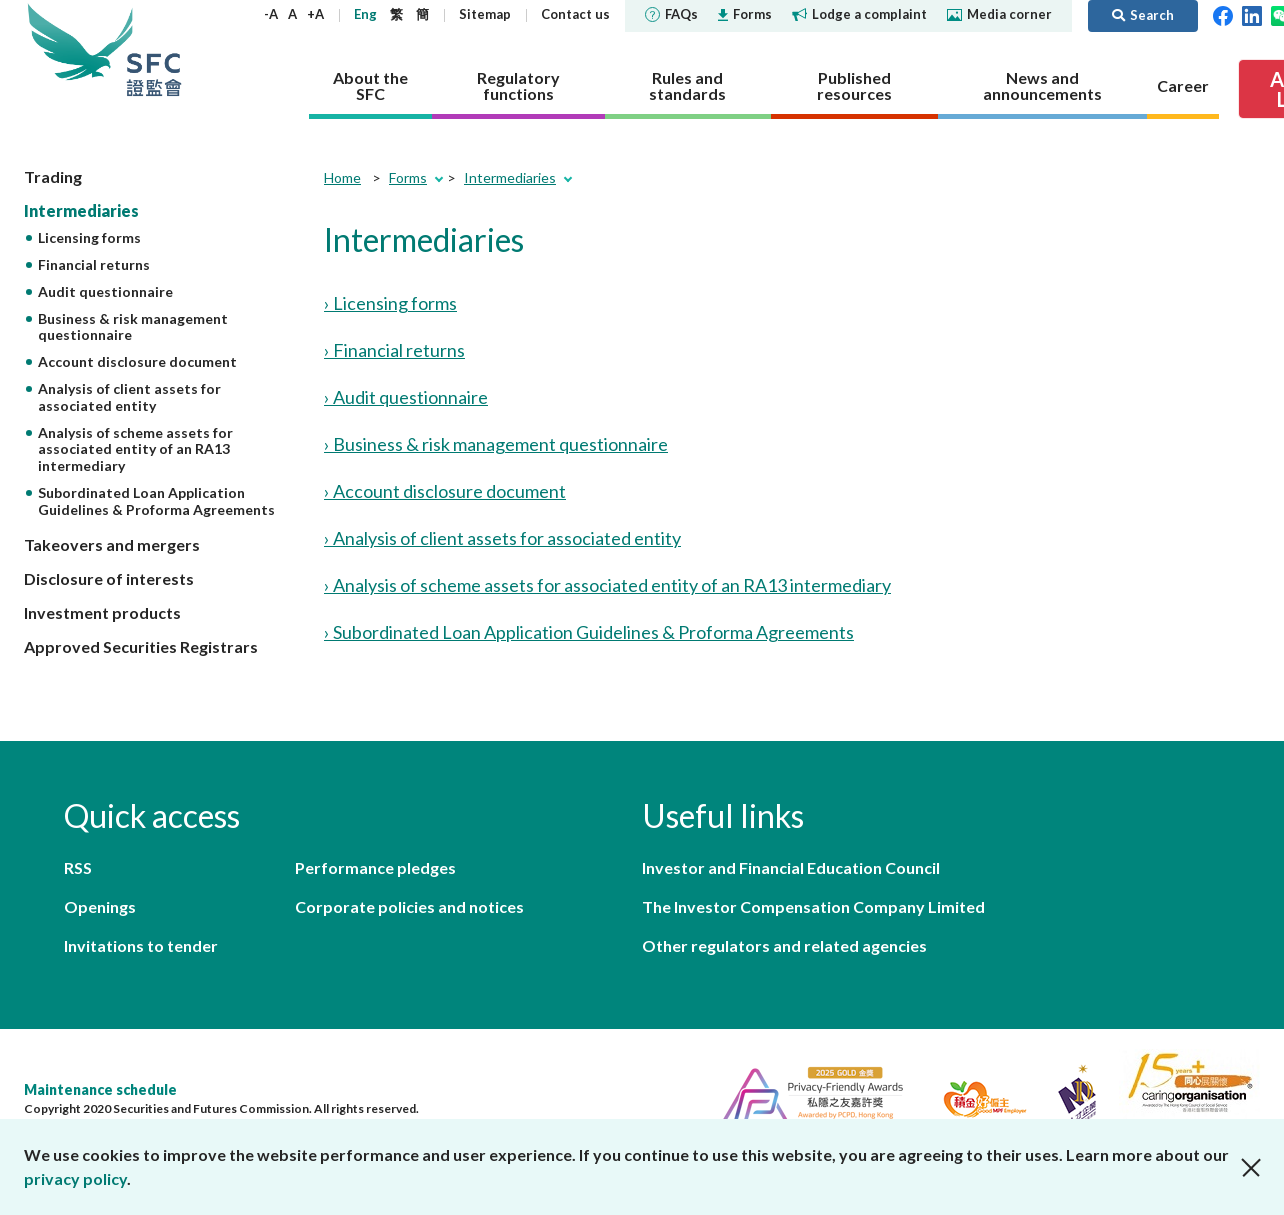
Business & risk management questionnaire (133, 327)
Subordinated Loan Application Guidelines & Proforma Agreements (156, 501)
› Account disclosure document (445, 491)
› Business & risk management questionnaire (496, 444)
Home (342, 177)
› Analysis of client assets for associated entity (502, 538)
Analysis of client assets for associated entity (129, 397)
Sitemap (485, 14)
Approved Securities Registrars (141, 646)
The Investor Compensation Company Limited (813, 906)
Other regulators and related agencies (784, 945)
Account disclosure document (137, 361)
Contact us (575, 14)
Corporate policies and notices (409, 906)
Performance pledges (375, 867)
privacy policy (75, 1178)
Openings (100, 906)
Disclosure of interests (109, 578)
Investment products (102, 612)
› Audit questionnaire (406, 397)
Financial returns (94, 264)
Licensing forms (89, 237)
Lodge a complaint (859, 14)
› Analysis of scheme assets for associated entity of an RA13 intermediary (607, 585)
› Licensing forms (390, 303)
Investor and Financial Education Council (791, 867)
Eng (365, 14)
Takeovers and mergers (112, 544)
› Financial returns (394, 350)
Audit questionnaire (105, 291)
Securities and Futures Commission (154, 49)
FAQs (671, 14)
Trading (53, 176)
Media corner (999, 14)
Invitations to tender (141, 945)
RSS (78, 867)
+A (315, 14)
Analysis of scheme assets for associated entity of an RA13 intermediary (135, 449)
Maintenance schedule (100, 1089)
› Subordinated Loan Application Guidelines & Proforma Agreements (589, 632)
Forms (745, 14)
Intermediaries (81, 210)
